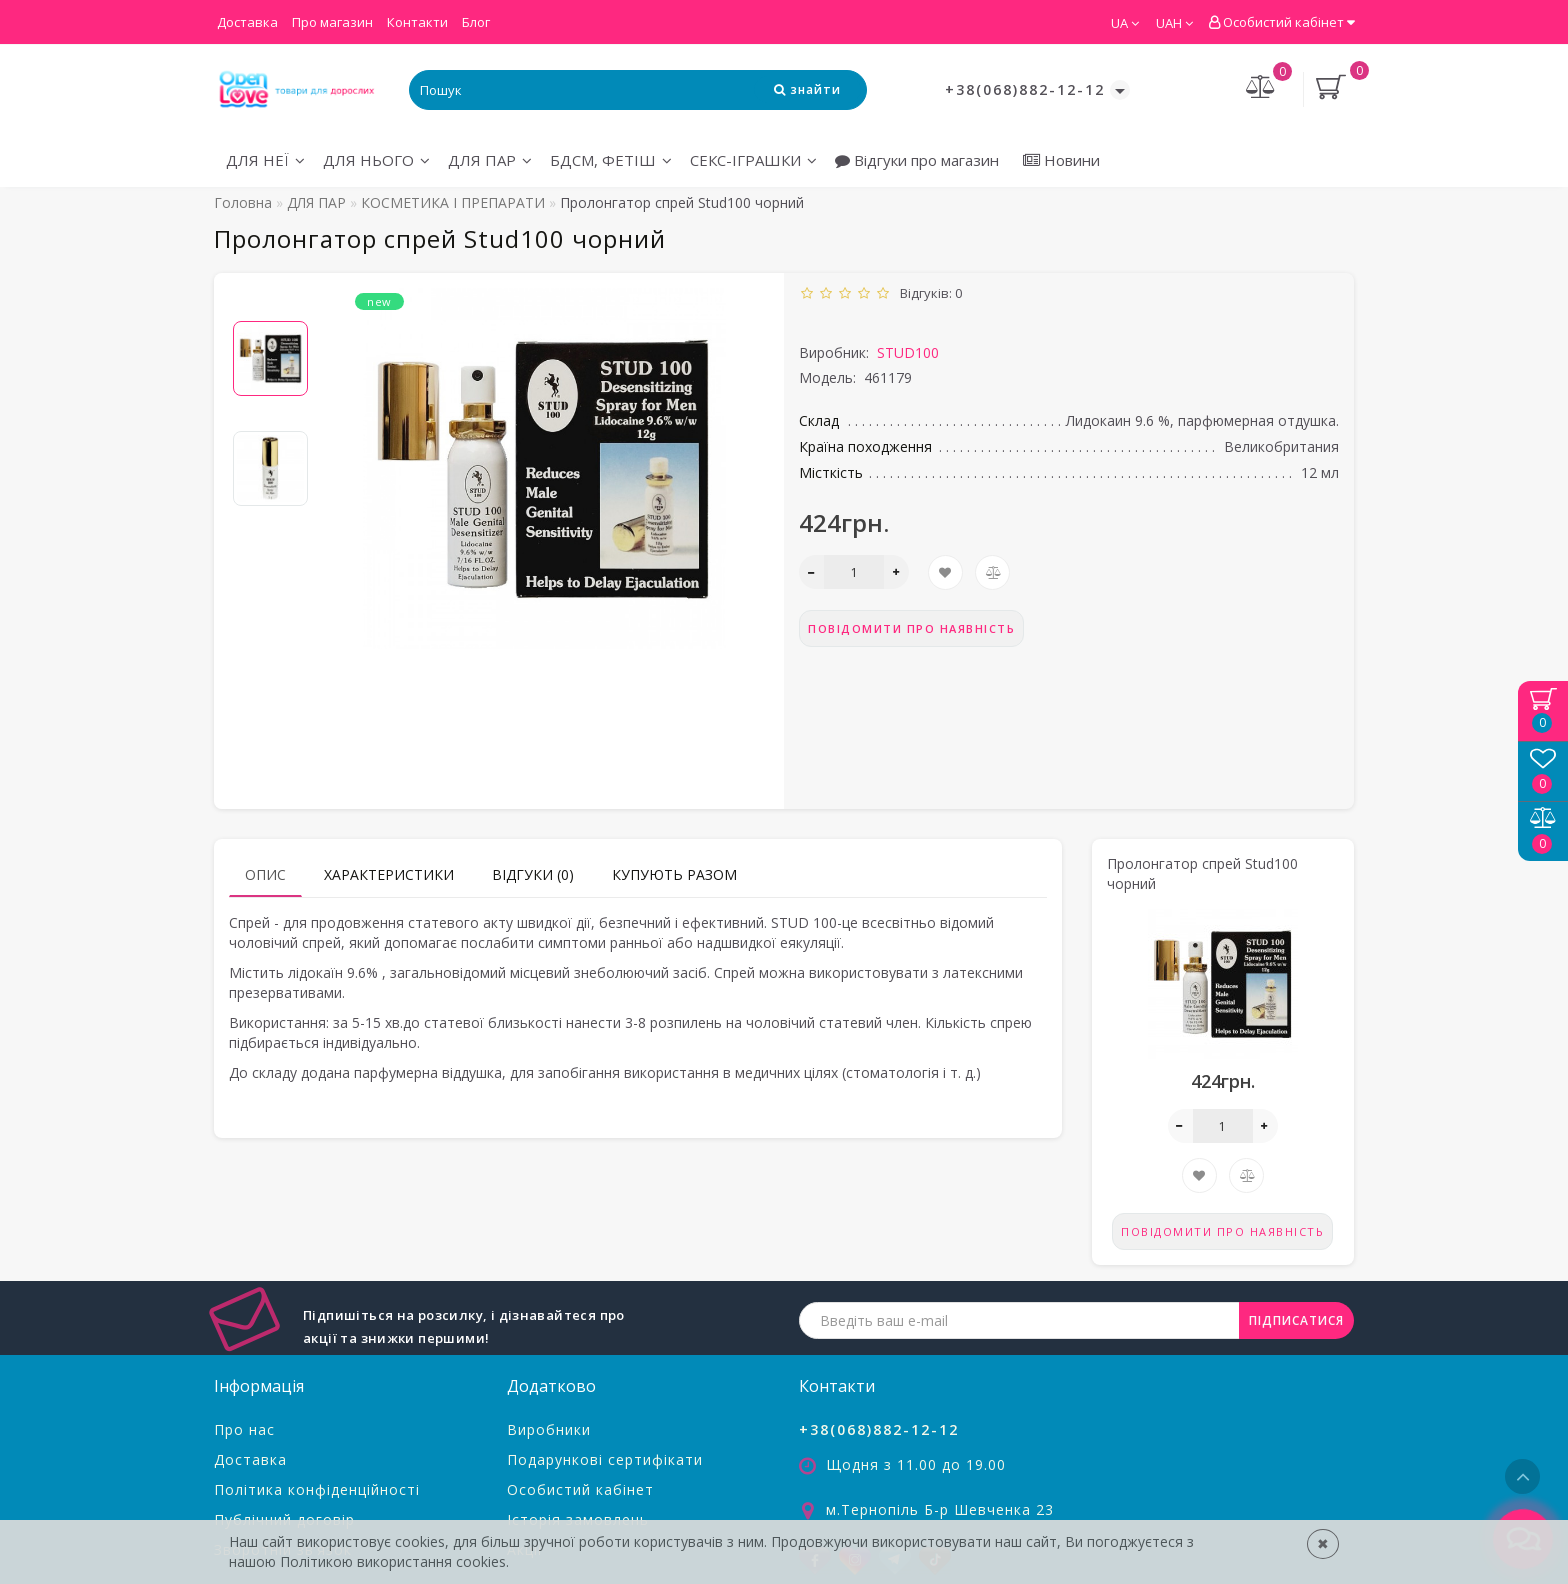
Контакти (417, 22)
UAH (1174, 23)
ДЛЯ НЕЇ (265, 160)
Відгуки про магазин (917, 160)
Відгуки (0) (533, 874)
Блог (476, 22)
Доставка (247, 22)
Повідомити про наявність (911, 628)
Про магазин (332, 22)
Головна (243, 202)
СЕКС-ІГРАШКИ (753, 160)
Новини (1061, 160)
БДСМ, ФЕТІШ (611, 160)
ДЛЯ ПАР (490, 160)
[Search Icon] (807, 89)
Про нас (244, 1429)
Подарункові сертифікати (605, 1459)
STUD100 (908, 352)
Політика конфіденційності (317, 1489)
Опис (265, 874)
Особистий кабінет (1281, 22)
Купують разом (674, 874)
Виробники (549, 1429)
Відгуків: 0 (928, 293)
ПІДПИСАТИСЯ (1296, 1320)
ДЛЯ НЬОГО (376, 160)
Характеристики (389, 874)
